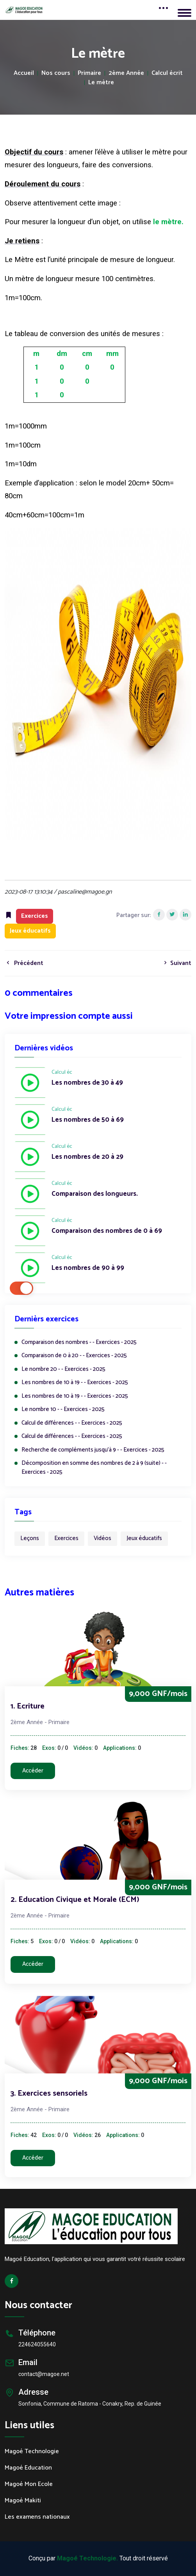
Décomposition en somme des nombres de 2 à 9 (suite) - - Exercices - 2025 (94, 1468)
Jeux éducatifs (144, 1538)
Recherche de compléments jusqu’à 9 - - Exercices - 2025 (92, 1450)
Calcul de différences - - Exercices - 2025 (71, 1423)
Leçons (29, 1538)
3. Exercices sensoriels (49, 2093)
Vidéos (102, 1538)
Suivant (176, 963)
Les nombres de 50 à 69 (88, 1120)
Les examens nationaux (37, 2517)
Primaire (89, 73)
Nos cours (55, 73)
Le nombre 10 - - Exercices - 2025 (63, 1409)
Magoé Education (28, 2468)
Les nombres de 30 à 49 (87, 1083)
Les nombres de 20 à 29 (87, 1157)
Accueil (24, 73)
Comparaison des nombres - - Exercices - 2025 (79, 1342)
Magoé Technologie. (87, 2558)
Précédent (24, 963)
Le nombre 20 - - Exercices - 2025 (63, 1369)
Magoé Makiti (23, 2500)
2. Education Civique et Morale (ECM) (75, 1899)
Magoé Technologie (32, 2451)
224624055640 (37, 2344)
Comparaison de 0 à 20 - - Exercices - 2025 (74, 1355)
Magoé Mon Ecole (29, 2484)
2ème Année (126, 73)
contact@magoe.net (43, 2374)
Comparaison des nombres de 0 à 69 (107, 1231)
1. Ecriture (28, 1706)
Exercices (66, 1538)
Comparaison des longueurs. (95, 1194)
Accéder (32, 1771)
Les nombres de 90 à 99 (88, 1268)
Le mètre (101, 82)
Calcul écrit (167, 73)
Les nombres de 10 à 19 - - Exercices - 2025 (74, 1382)
